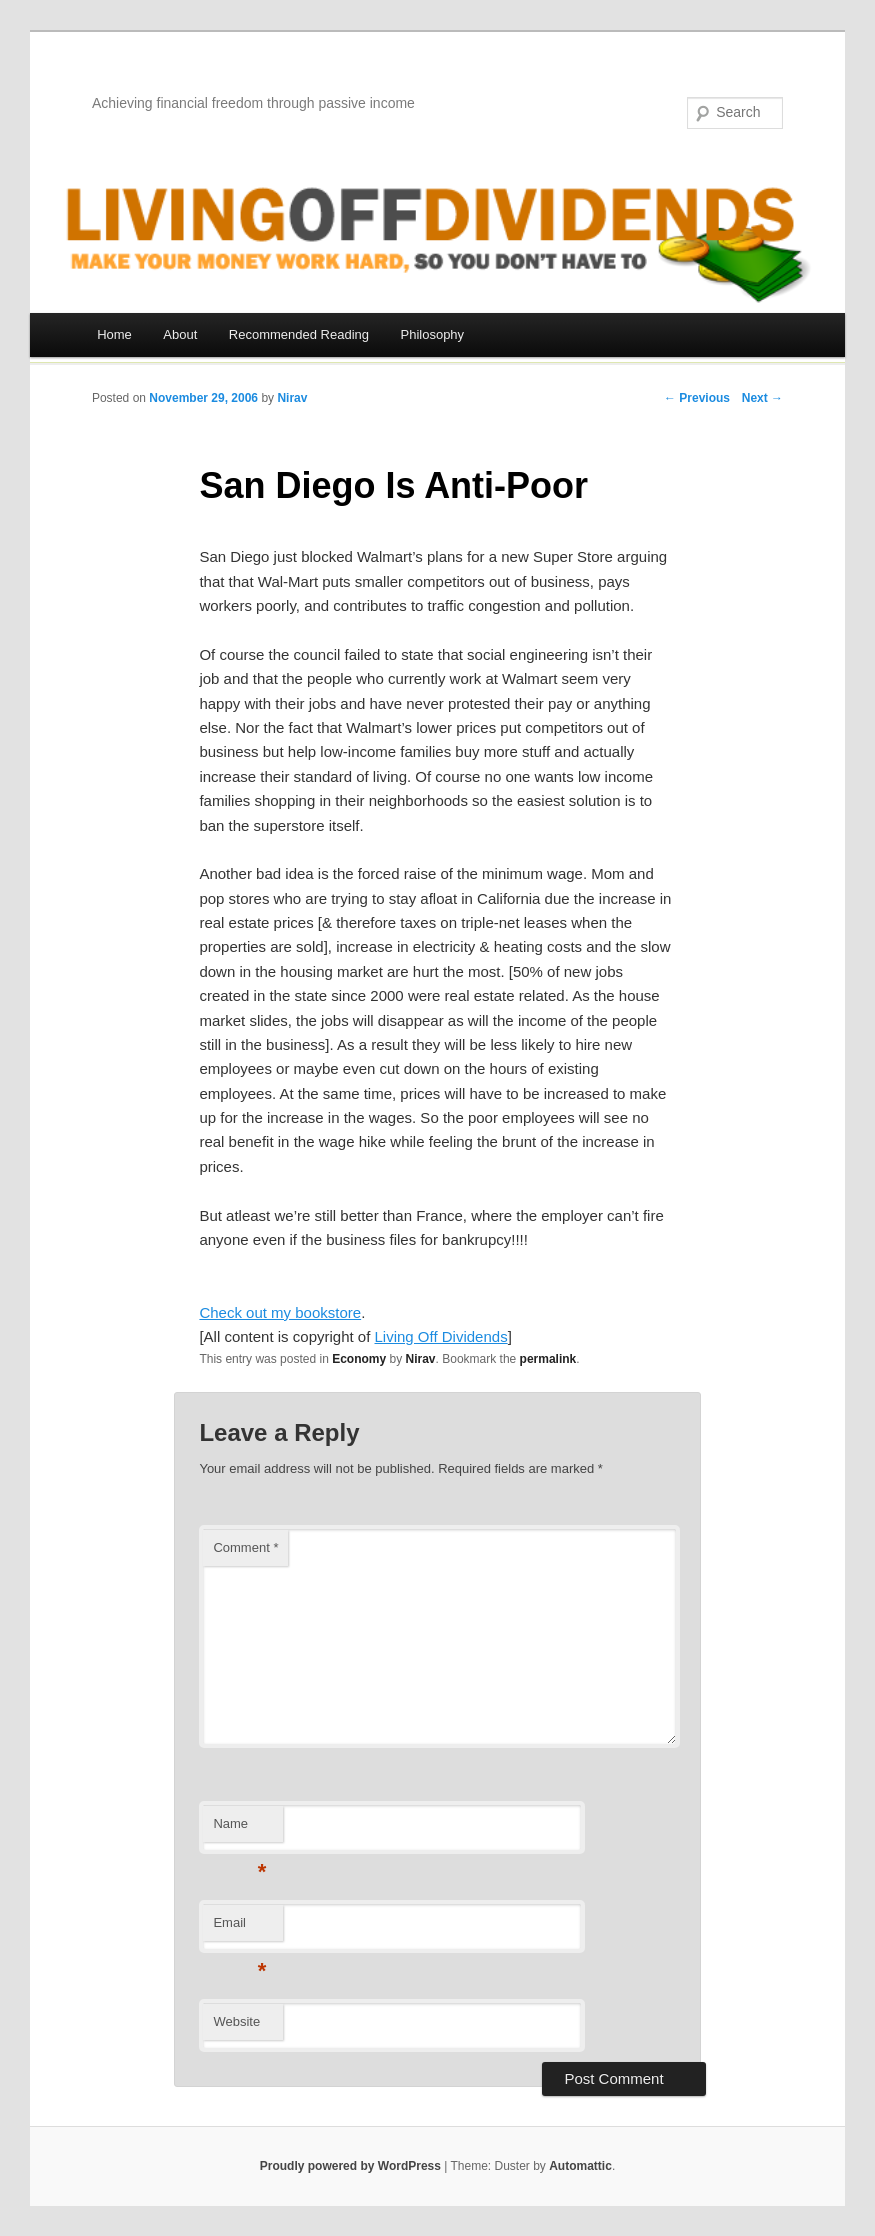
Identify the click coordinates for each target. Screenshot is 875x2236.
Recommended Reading (299, 334)
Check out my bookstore (280, 1312)
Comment (245, 1547)
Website (236, 2021)
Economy (359, 1359)
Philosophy (433, 334)
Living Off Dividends (441, 1336)
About (180, 334)
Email (239, 1928)
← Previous (697, 398)
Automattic (580, 2166)
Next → (762, 398)
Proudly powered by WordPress (350, 2166)
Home (114, 334)
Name (239, 1829)
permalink (548, 1359)
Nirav (292, 398)
